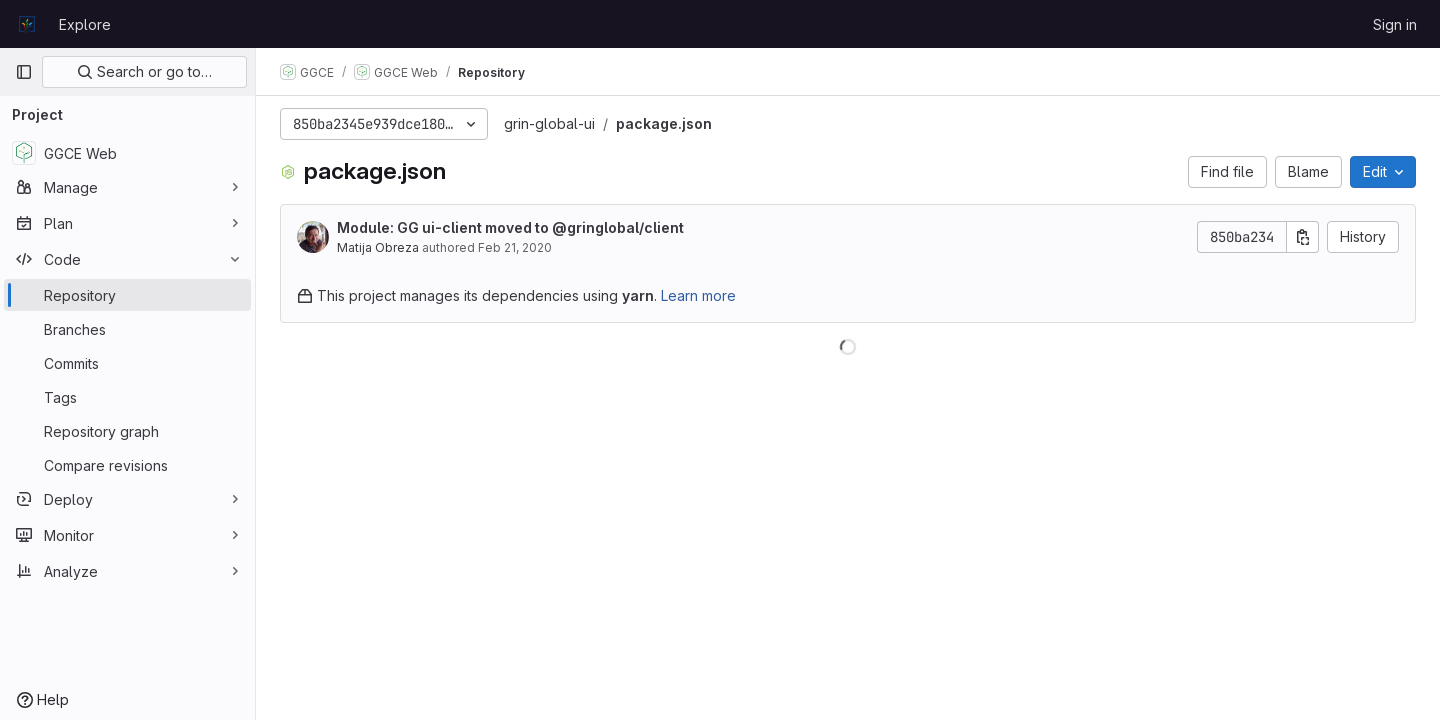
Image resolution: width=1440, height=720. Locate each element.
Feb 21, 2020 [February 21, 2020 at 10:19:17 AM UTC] (515, 247)
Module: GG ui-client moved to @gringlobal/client (510, 227)
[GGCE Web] (127, 153)
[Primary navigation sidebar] (24, 72)
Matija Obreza (378, 247)
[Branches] (127, 329)
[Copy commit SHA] (1303, 237)
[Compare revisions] (127, 465)
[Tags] (127, 397)
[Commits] (127, 363)
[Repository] (127, 295)
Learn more (698, 295)
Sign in (1395, 24)
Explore (85, 24)
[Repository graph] (127, 431)
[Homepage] (27, 24)
